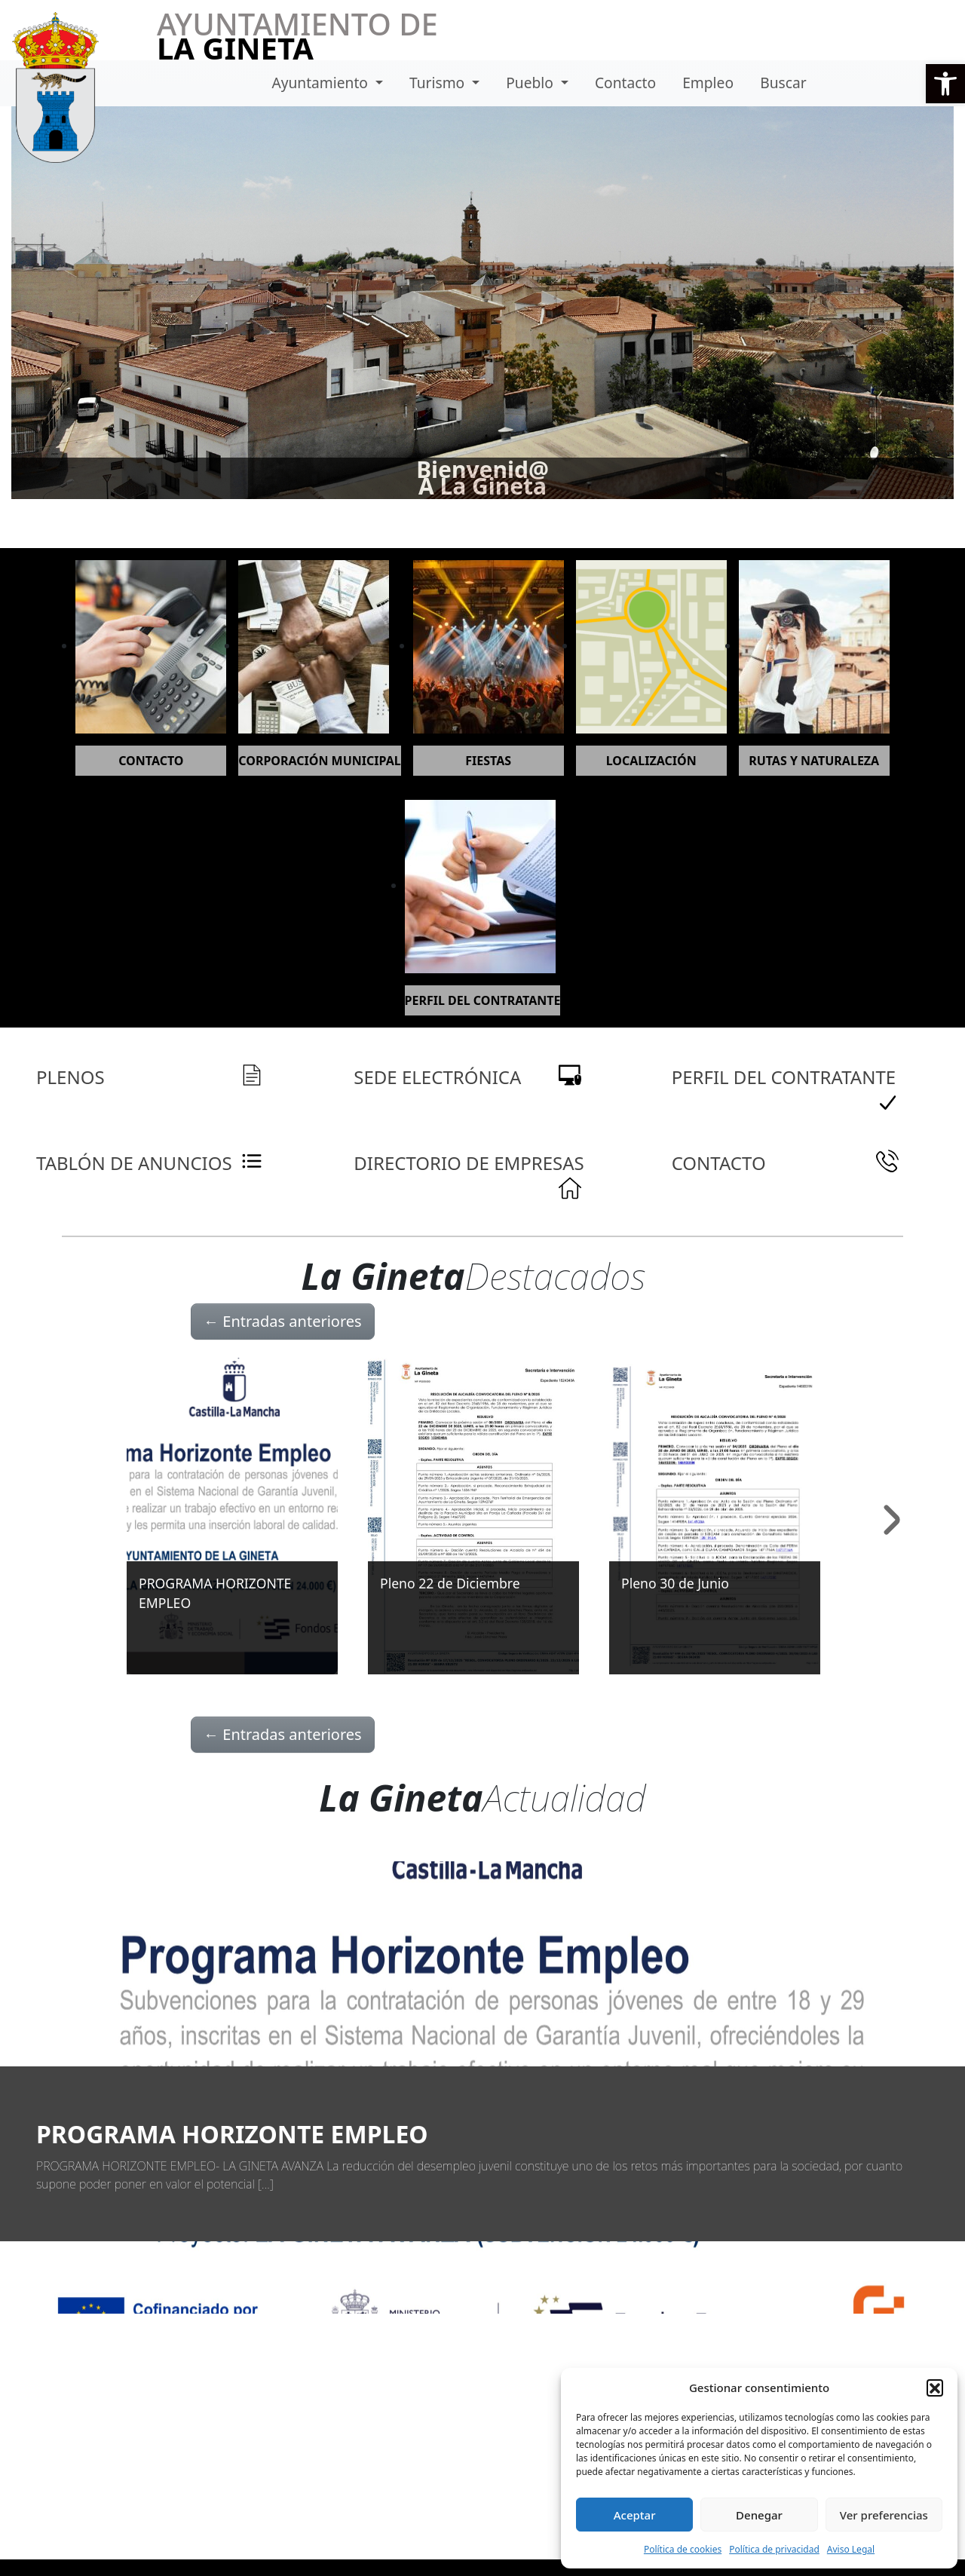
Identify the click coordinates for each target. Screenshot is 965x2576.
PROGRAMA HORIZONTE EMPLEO (232, 2134)
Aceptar (635, 2514)
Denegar (759, 2514)
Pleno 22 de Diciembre (450, 1583)
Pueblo (531, 82)
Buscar (783, 82)
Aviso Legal (851, 2549)
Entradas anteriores (283, 1321)
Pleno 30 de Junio (675, 1583)
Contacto (625, 82)
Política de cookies (682, 2549)
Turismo (438, 82)
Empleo (708, 82)
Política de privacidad (774, 2549)
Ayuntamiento (321, 82)
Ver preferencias (884, 2514)
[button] (945, 83)
